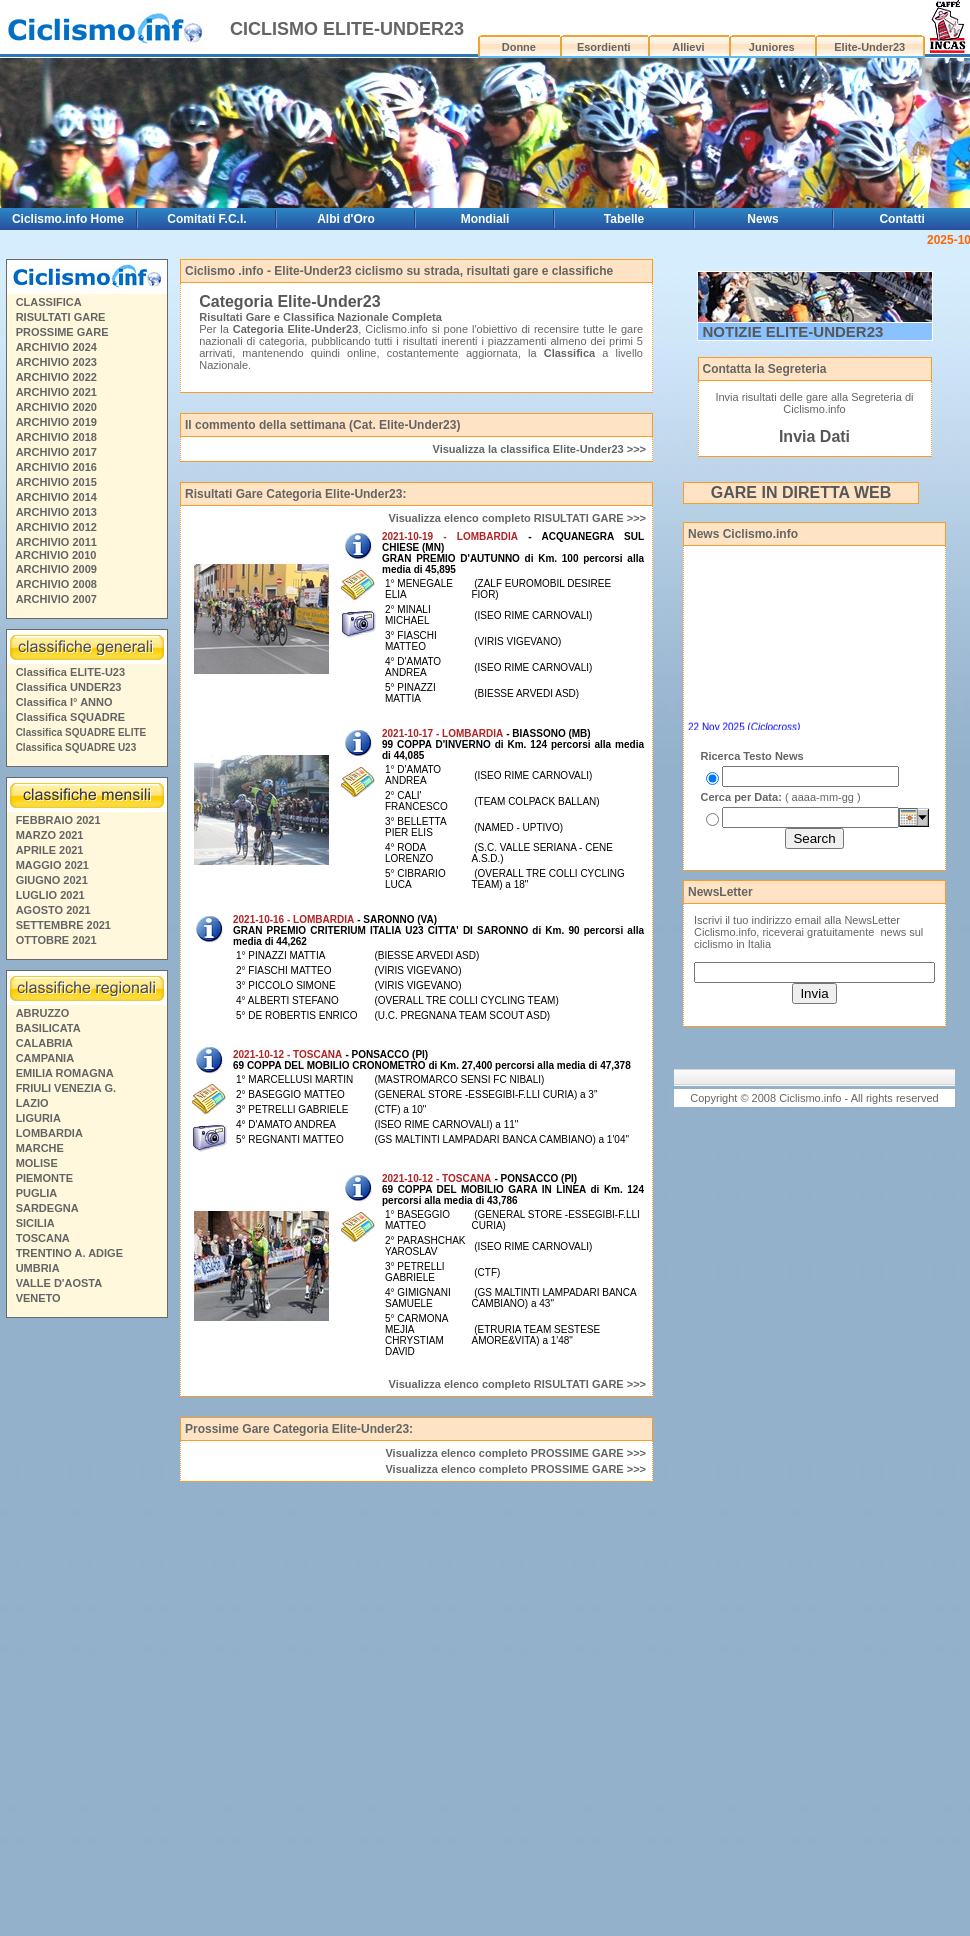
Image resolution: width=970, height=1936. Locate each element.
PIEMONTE (44, 1178)
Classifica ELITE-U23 (70, 672)
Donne (519, 47)
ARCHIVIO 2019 (56, 422)
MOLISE (37, 1163)
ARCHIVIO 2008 (56, 584)
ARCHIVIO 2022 (56, 377)
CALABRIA (44, 1043)
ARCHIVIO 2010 (55, 555)
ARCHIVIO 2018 (56, 437)
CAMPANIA (45, 1058)
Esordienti (604, 47)
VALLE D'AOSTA (59, 1283)
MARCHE (40, 1148)
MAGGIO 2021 (52, 865)
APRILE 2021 (50, 850)
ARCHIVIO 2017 (56, 452)
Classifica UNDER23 (69, 687)
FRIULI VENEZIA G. (66, 1088)
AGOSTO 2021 (53, 910)
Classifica (569, 353)
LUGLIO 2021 (50, 895)
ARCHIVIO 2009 (56, 569)
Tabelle (624, 219)
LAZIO (32, 1103)
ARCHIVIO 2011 (56, 542)
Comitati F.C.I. (206, 219)
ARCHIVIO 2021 (56, 392)
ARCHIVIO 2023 (56, 362)
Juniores (772, 47)
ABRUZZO (43, 1013)
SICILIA (35, 1223)
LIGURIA (38, 1118)
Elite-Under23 (869, 47)
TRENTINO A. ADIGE (69, 1253)
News (762, 219)
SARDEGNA (47, 1208)
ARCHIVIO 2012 (56, 527)
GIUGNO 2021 (52, 880)
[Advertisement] (86, 1630)
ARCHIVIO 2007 (56, 599)
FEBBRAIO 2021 (58, 820)
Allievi (688, 47)
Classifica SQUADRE (70, 717)
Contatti (901, 219)
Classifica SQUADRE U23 (76, 747)
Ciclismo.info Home (68, 219)
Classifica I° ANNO (64, 702)
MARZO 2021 (50, 835)
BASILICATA (48, 1028)
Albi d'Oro (346, 219)
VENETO (38, 1298)
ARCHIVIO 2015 (56, 482)
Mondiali (485, 219)
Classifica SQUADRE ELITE (81, 732)
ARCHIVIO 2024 (56, 347)
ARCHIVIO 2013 (56, 512)
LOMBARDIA (49, 1133)
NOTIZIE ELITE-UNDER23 (793, 331)
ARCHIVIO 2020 (56, 407)
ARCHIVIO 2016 (56, 467)
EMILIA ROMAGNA (65, 1073)
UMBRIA (38, 1268)
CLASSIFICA (49, 302)
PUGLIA (37, 1193)
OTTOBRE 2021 (56, 940)
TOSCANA (43, 1238)
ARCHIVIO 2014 (56, 497)
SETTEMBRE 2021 (63, 925)
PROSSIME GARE (62, 332)
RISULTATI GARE (61, 317)
